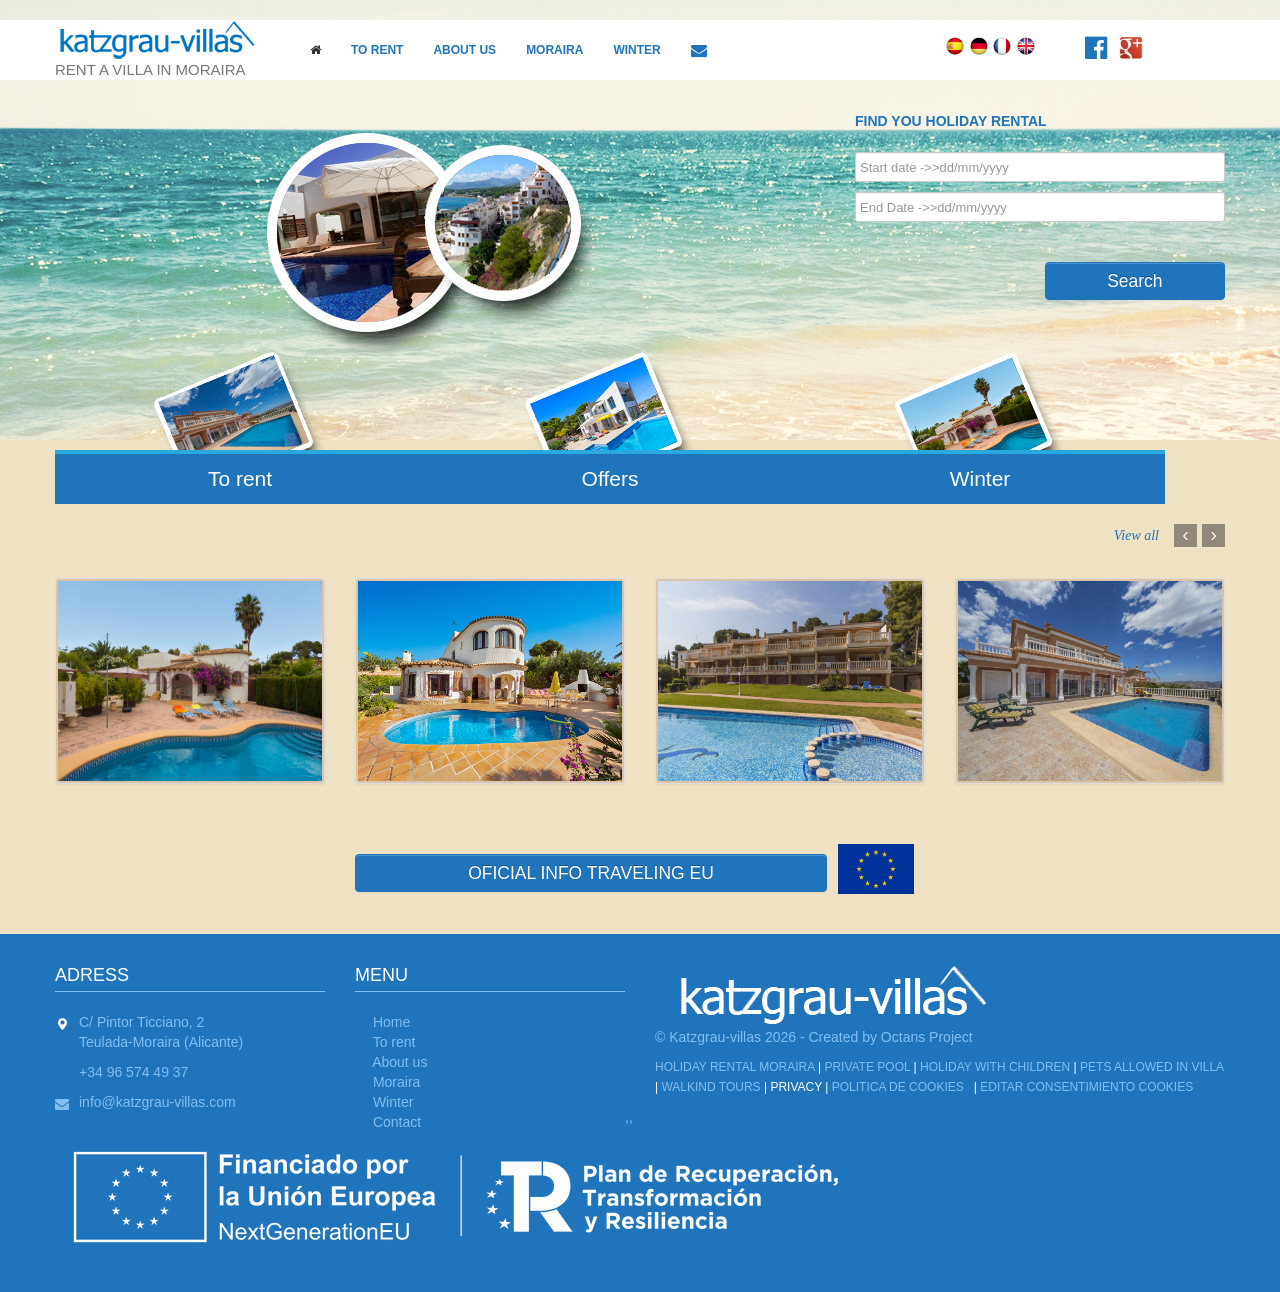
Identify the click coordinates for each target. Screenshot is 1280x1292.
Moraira (554, 50)
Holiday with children (995, 1067)
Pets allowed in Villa (1151, 1067)
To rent (377, 50)
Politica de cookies (898, 1087)
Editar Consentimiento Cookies (1086, 1087)
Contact (397, 1122)
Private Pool (867, 1067)
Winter (636, 50)
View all (1136, 536)
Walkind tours (710, 1087)
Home (391, 1022)
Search (1134, 281)
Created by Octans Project (891, 1037)
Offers (610, 478)
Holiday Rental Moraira (735, 1067)
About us (464, 50)
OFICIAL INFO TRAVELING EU (591, 873)
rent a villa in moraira (165, 49)
